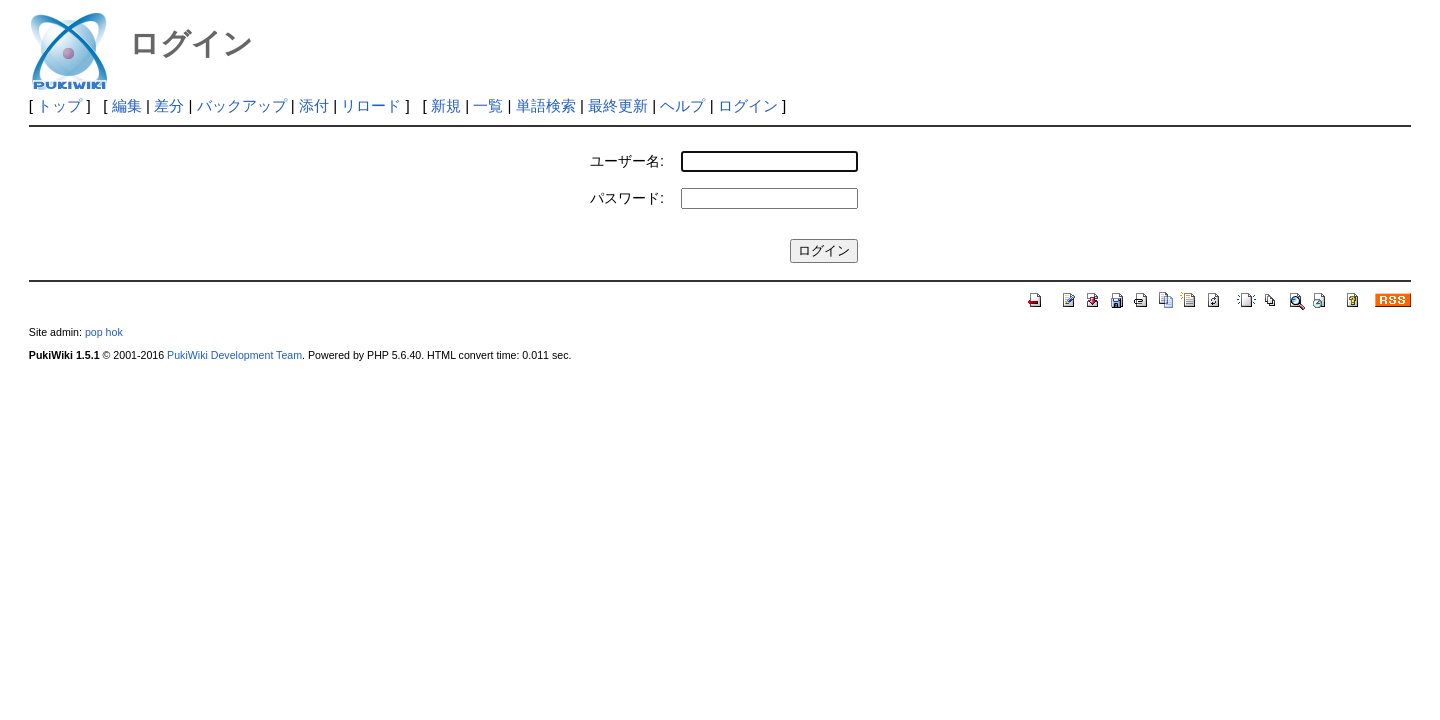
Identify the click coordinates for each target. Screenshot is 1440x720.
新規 (446, 105)
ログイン (748, 105)
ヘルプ (682, 105)
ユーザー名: (627, 161)
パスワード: (627, 198)
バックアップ (242, 105)
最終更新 (618, 105)
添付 (314, 105)
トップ (59, 105)
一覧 (488, 105)
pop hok (104, 332)
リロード (371, 105)
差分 (169, 105)
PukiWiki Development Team (234, 355)
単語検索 (546, 105)
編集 (127, 105)
